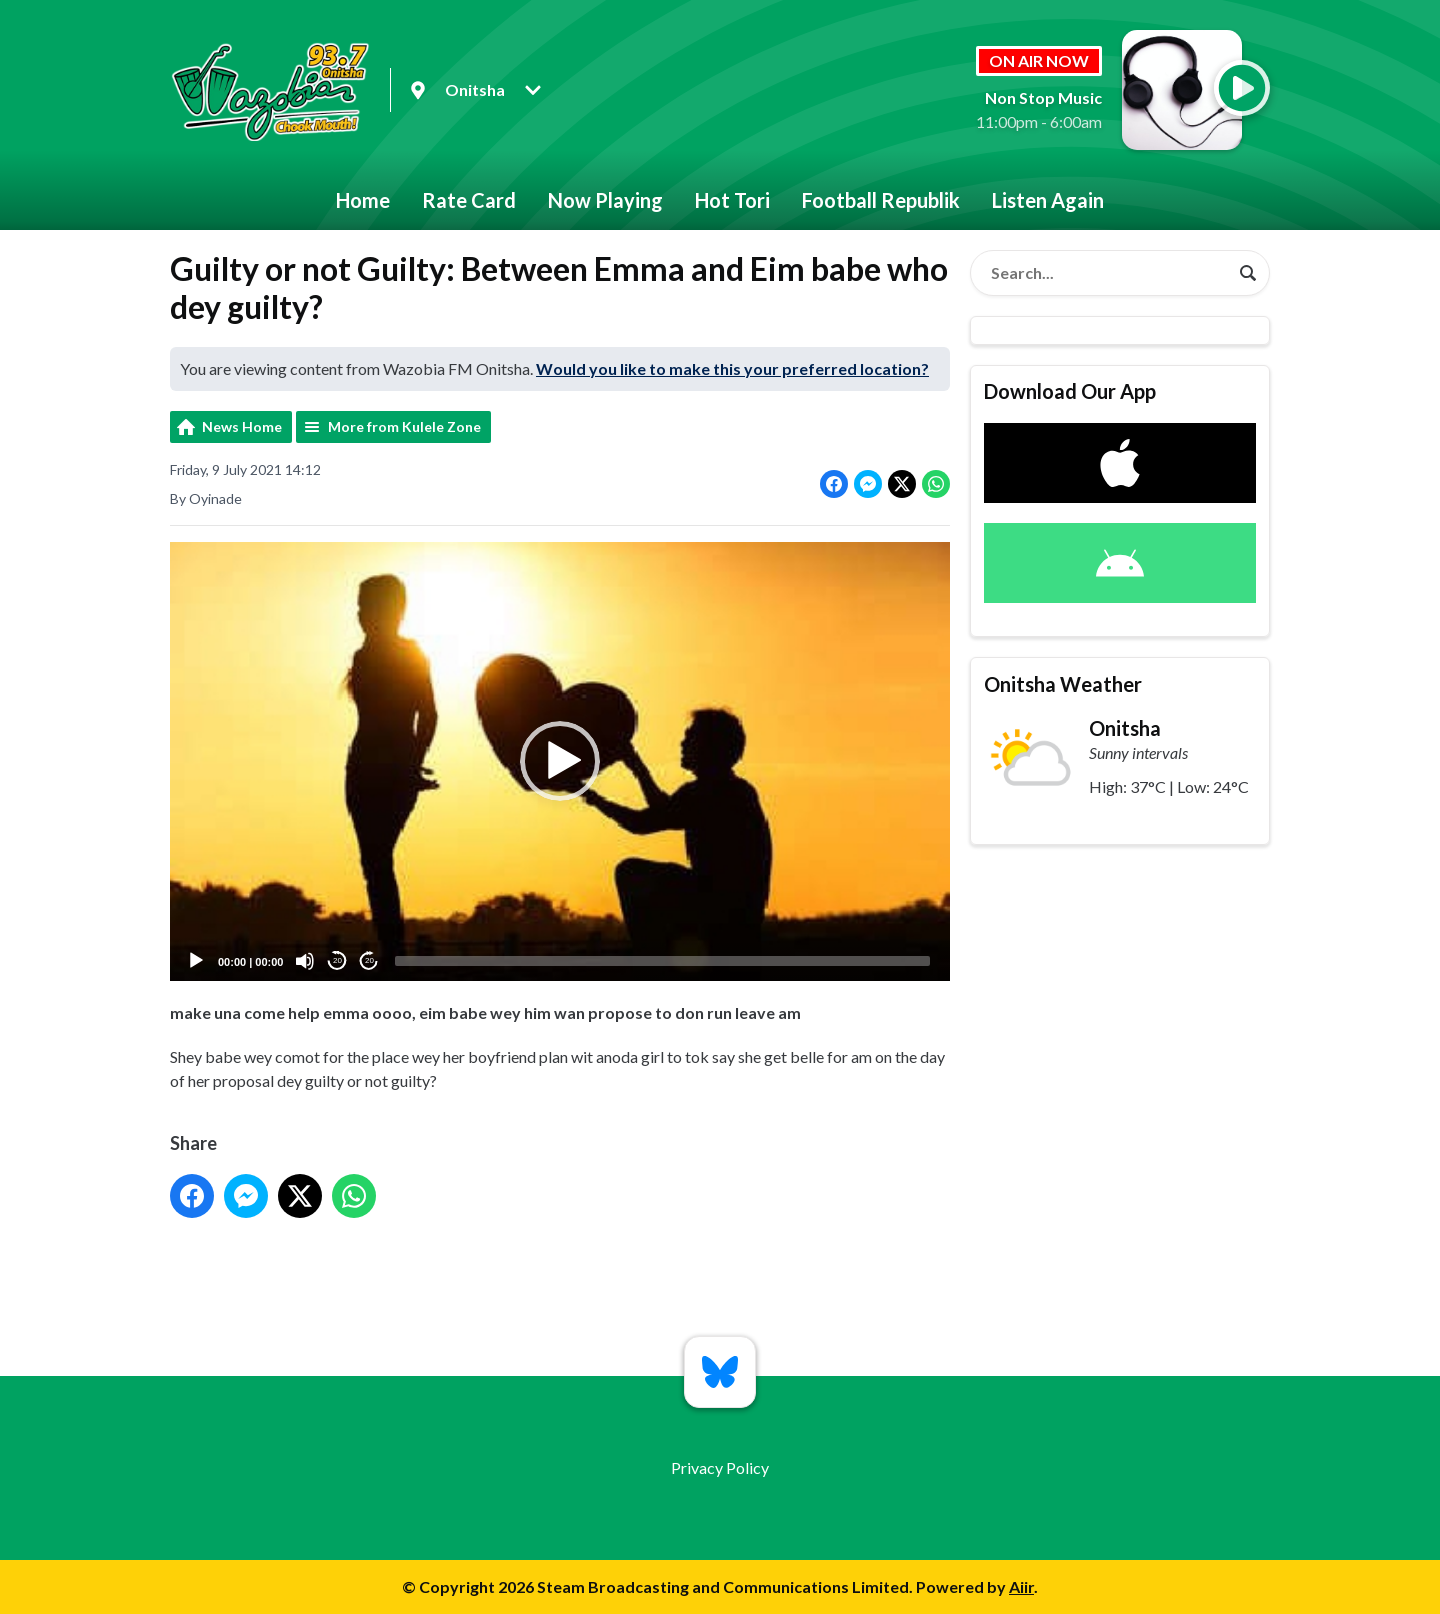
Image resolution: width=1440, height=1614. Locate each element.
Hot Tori (732, 200)
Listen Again (1048, 200)
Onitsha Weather (1063, 684)
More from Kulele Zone (404, 426)
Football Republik (881, 200)
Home (363, 200)
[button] (560, 761)
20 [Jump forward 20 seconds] (369, 960)
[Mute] (305, 961)
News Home (242, 426)
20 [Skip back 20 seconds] (337, 960)
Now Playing (605, 200)
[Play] (196, 961)
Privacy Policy (720, 1467)
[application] (560, 761)
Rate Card (469, 200)
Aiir (1021, 1586)
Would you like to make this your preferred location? (732, 368)
